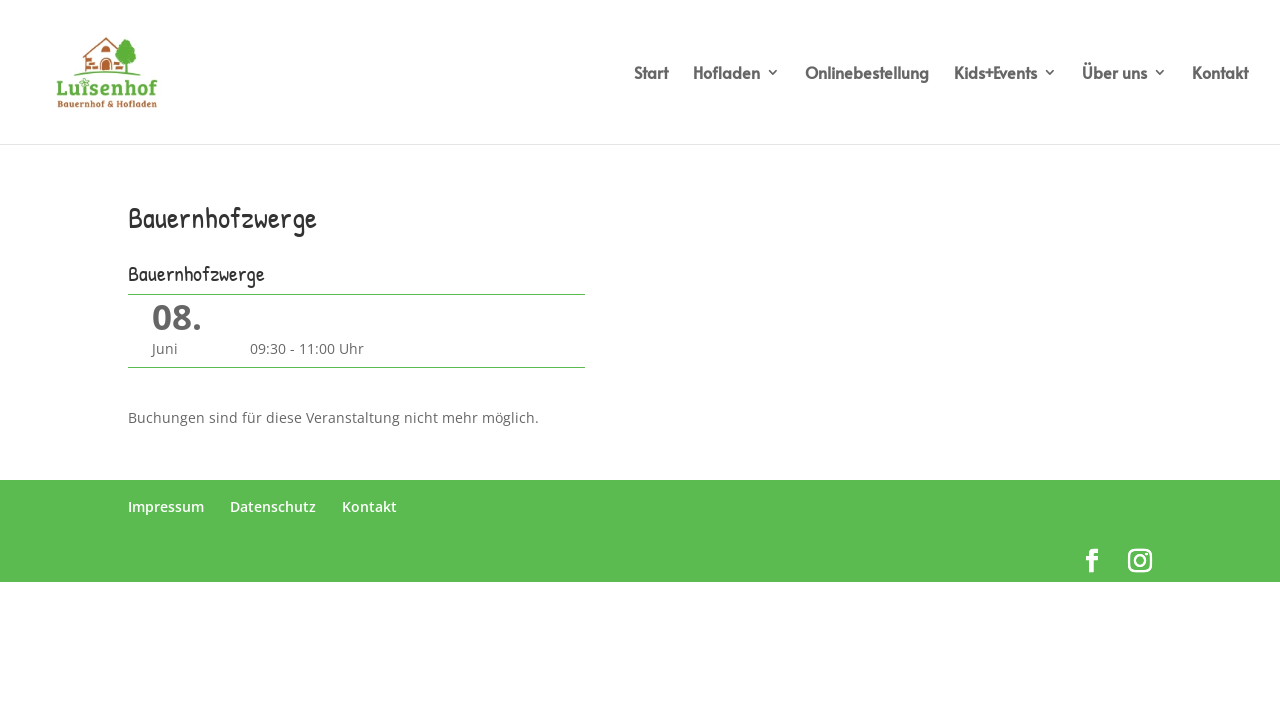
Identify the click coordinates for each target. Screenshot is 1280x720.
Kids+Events (995, 74)
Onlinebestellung (867, 74)
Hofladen (726, 74)
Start (651, 74)
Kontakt (1220, 74)
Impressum (166, 506)
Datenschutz (273, 506)
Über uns (1114, 74)
